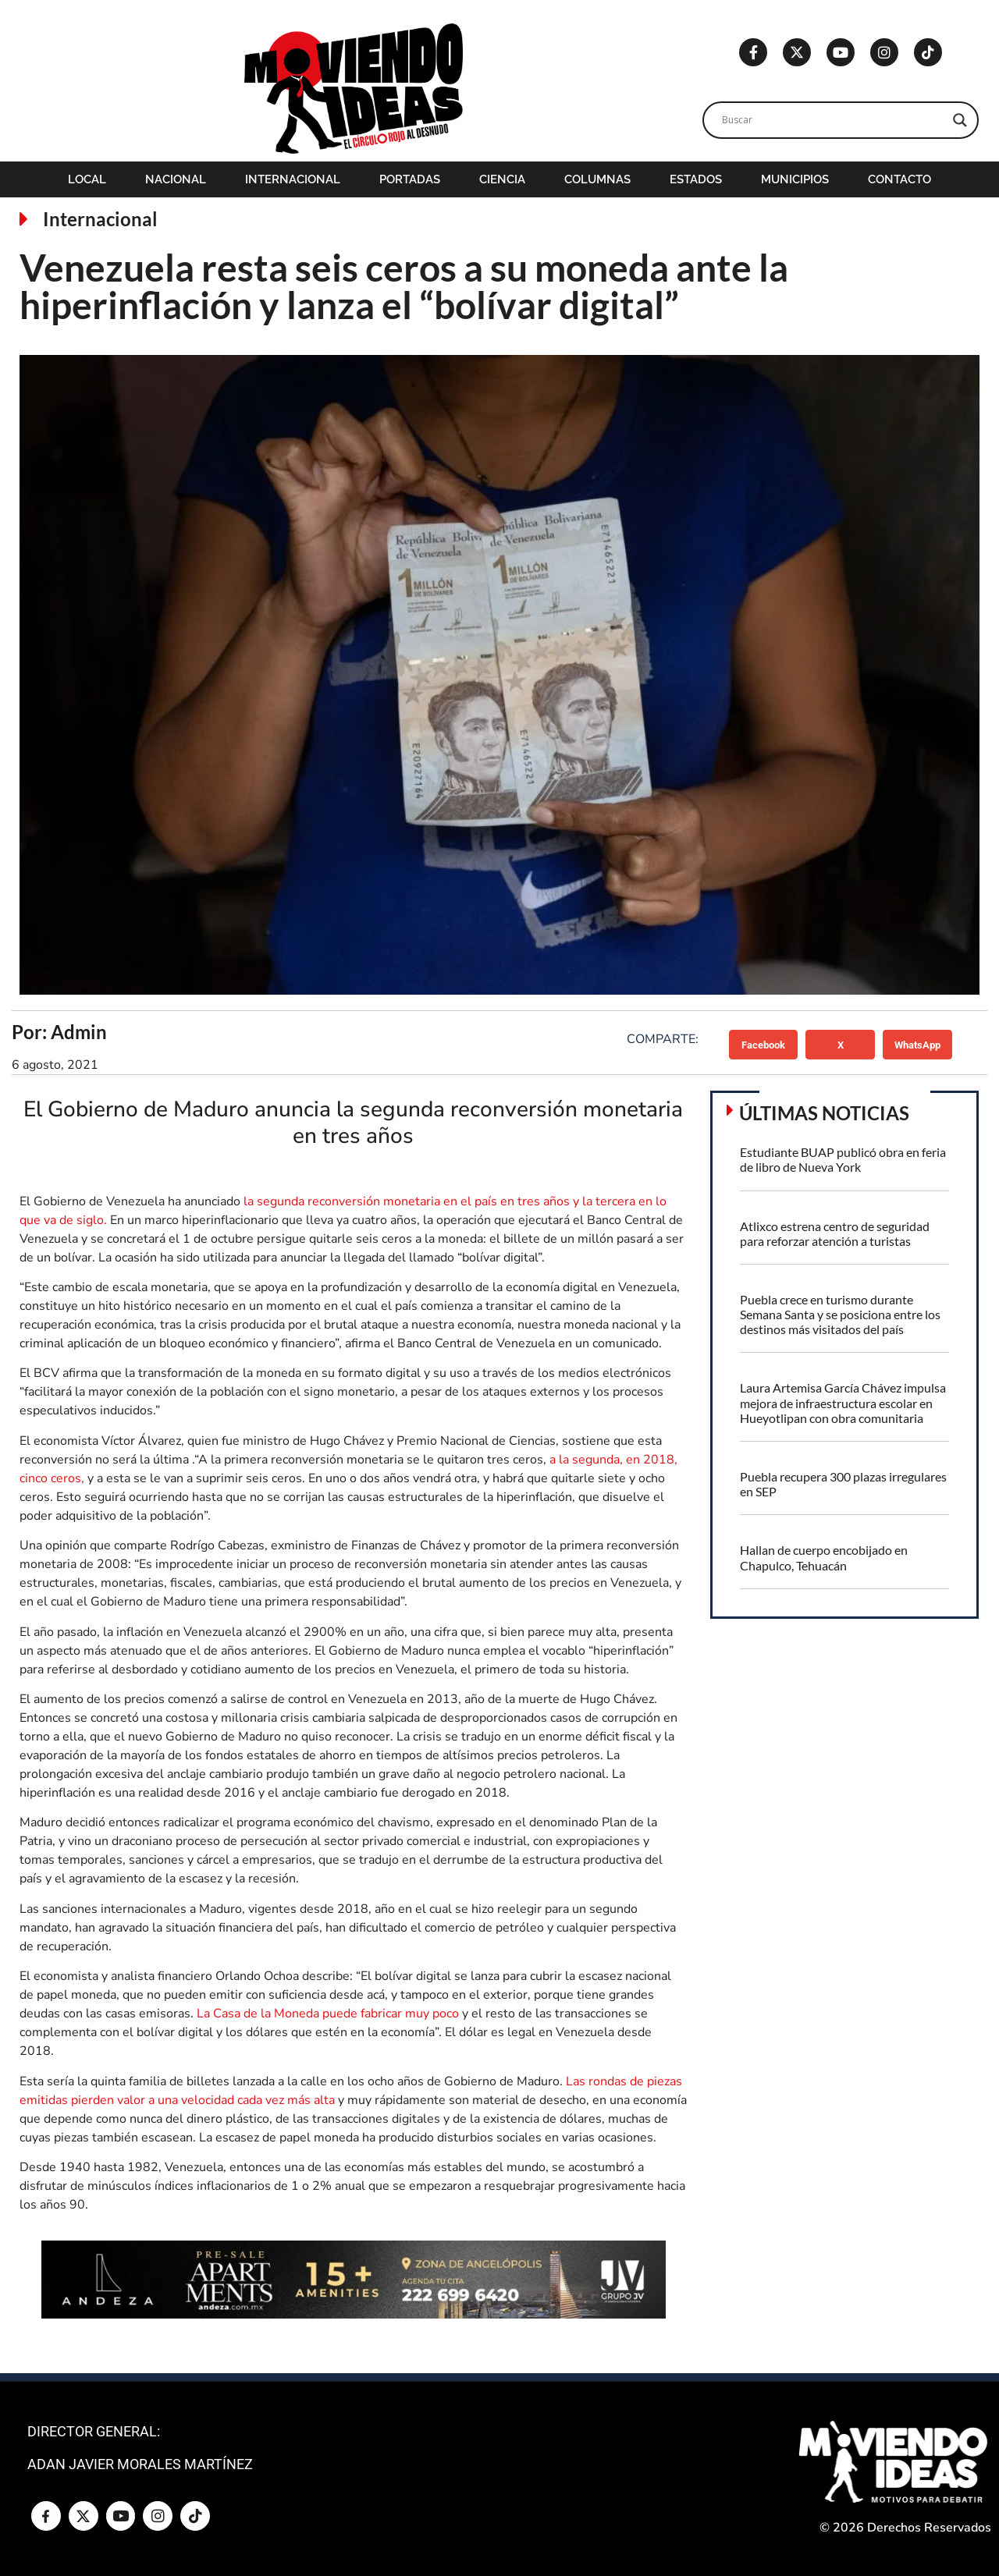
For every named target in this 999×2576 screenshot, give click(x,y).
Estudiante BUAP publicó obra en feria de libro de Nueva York (843, 1159)
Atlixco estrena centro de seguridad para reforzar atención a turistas (835, 1233)
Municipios (795, 179)
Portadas (409, 179)
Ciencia (502, 179)
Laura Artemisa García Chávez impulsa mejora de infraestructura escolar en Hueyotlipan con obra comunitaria (843, 1402)
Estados (696, 179)
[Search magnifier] (960, 120)
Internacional (292, 179)
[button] (763, 1044)
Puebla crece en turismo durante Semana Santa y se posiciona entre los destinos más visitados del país (840, 1314)
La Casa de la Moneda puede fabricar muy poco (329, 2013)
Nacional (175, 179)
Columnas (597, 179)
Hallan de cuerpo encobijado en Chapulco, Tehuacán (824, 1557)
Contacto (899, 179)
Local (87, 179)
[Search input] (833, 120)
